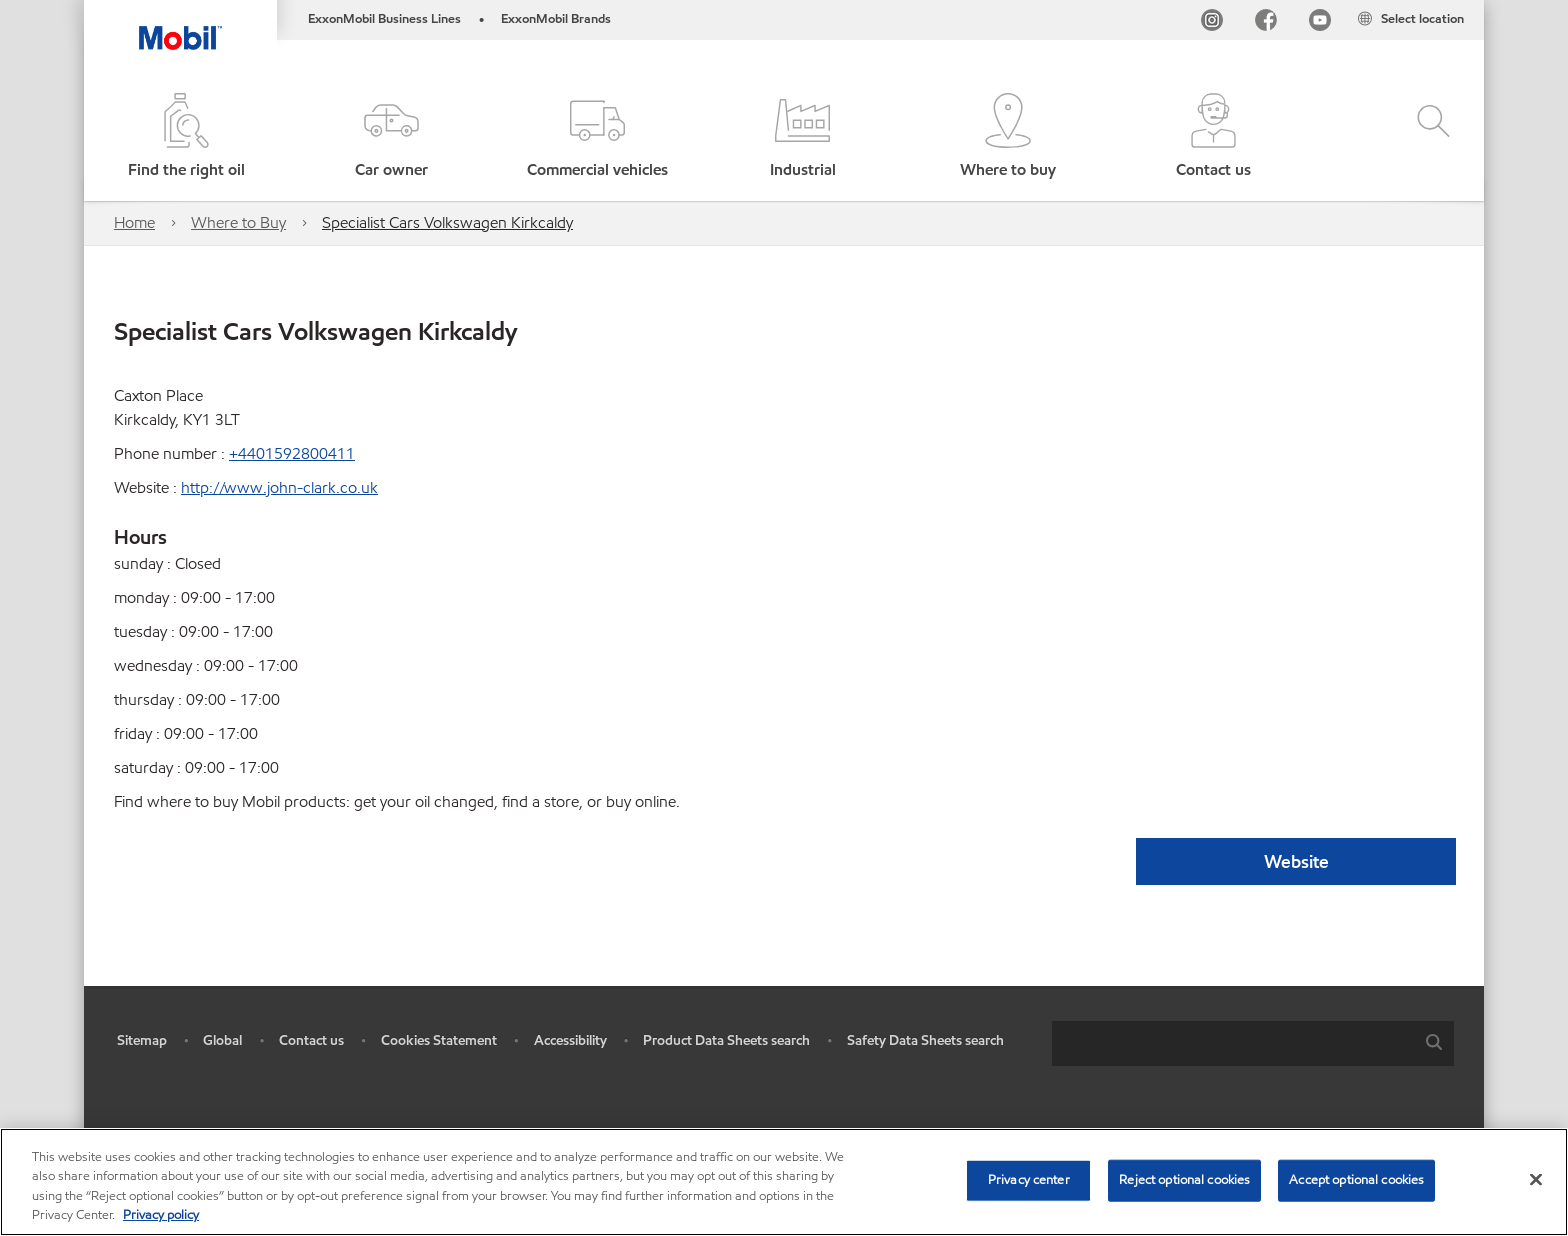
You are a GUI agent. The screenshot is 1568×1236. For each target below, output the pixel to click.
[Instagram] (1212, 23)
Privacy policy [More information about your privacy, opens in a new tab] (161, 1215)
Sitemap (142, 1040)
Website (1296, 861)
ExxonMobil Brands (556, 19)
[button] (391, 137)
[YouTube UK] (1320, 23)
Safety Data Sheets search (925, 1040)
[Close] (1536, 1179)
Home (134, 222)
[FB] (1266, 23)
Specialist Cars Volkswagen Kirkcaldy (447, 222)
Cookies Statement (439, 1040)
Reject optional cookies (1184, 1180)
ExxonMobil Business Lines (384, 19)
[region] (784, 1182)
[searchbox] (1233, 1043)
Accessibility (570, 1040)
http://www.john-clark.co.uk (279, 487)
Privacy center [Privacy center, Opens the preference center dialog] (1029, 1180)
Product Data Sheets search (726, 1040)
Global (222, 1040)
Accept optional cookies (1356, 1180)
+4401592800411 (292, 453)
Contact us (311, 1040)
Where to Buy (238, 222)
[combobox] (1253, 1043)
